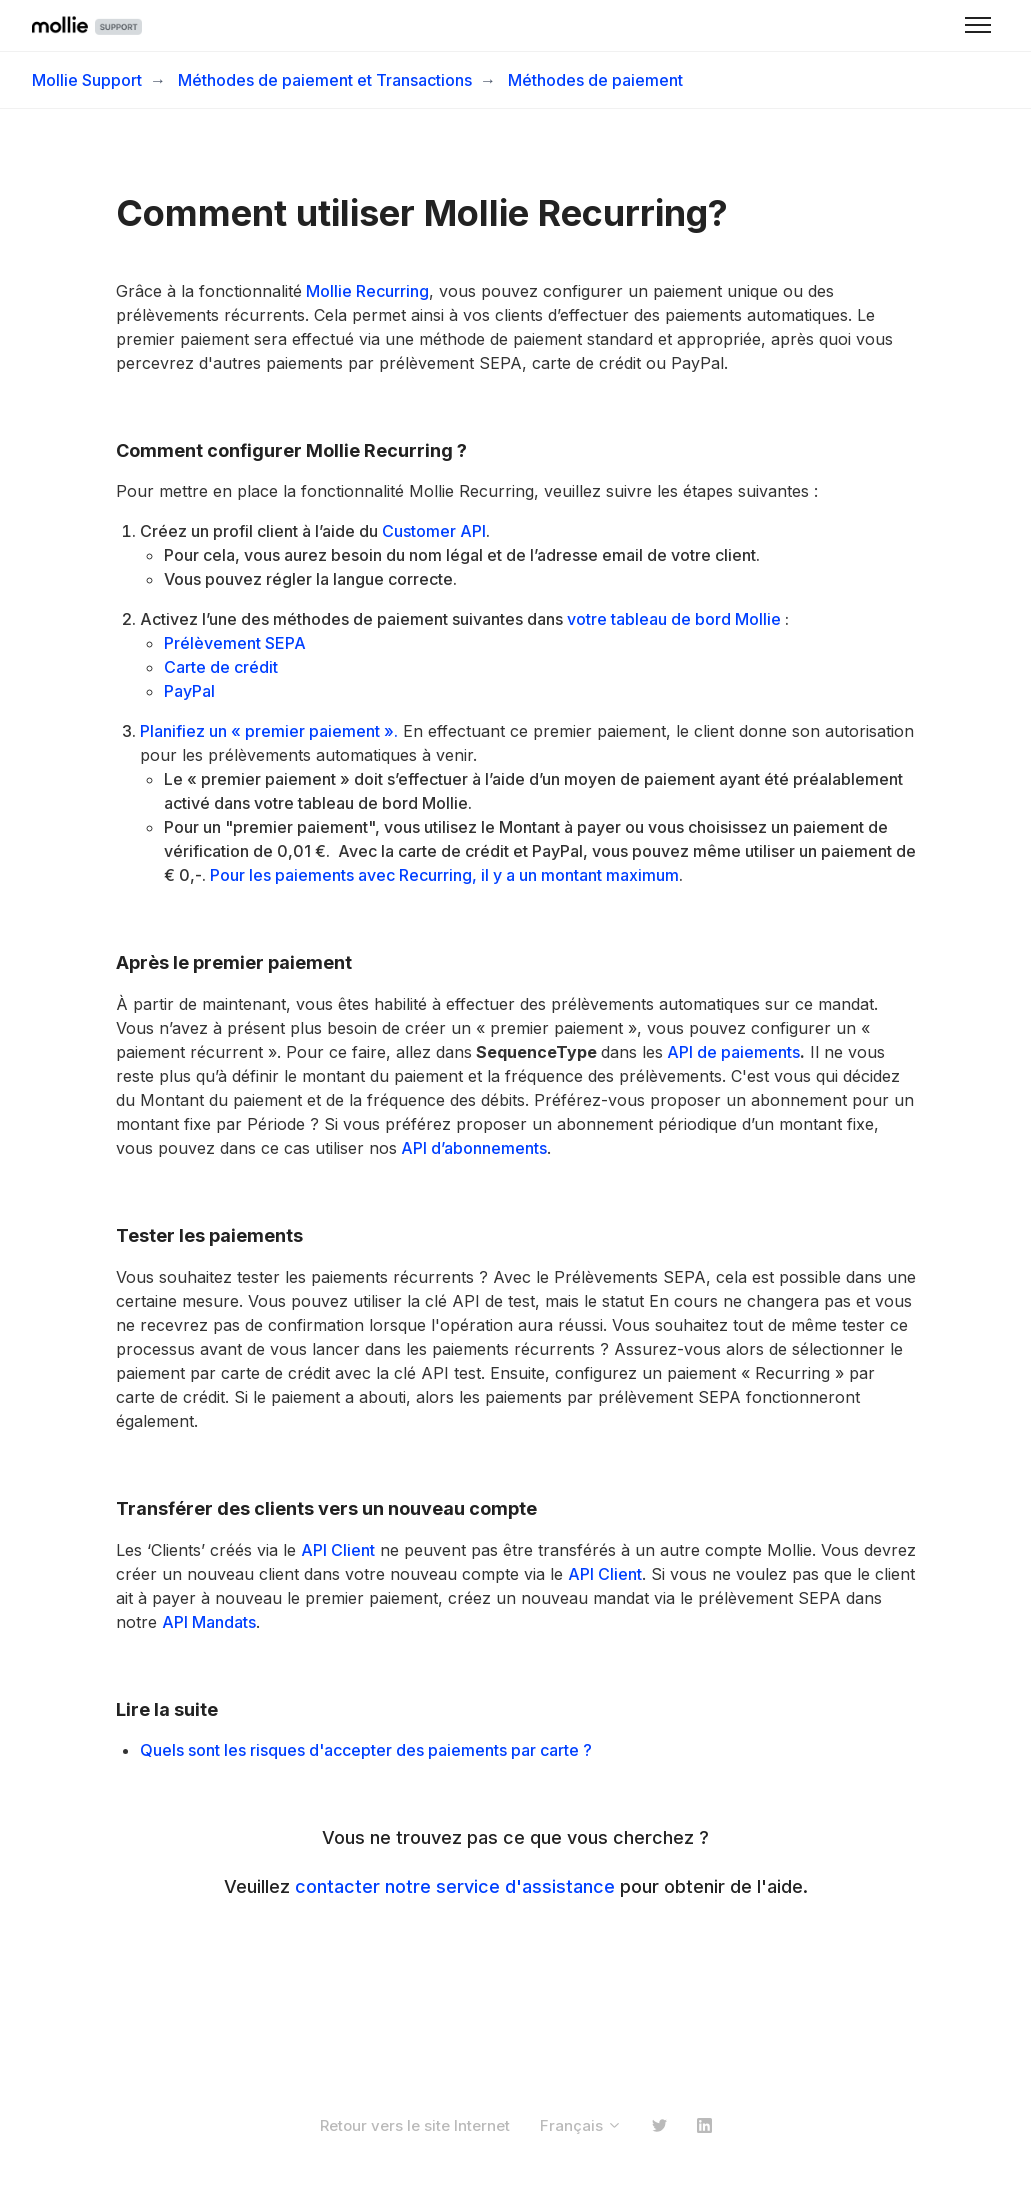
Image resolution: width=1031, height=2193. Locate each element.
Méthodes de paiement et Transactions (325, 80)
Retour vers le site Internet (415, 2125)
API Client (338, 1550)
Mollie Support (87, 80)
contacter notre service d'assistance (455, 1886)
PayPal (189, 691)
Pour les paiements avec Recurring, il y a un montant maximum (444, 875)
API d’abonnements (472, 1148)
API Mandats (209, 1622)
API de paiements (731, 1052)
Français (581, 2125)
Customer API (434, 531)
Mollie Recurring (365, 291)
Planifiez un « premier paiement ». (269, 731)
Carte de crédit (221, 667)
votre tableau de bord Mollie (674, 619)
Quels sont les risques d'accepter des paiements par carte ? (366, 1750)
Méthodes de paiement (595, 80)
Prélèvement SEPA (235, 643)
